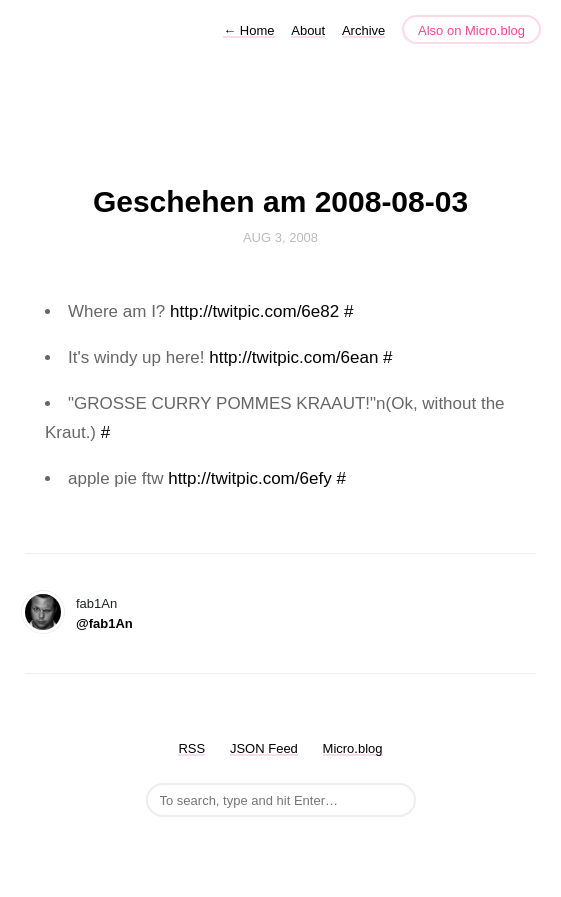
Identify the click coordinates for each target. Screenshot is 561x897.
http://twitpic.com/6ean (293, 357)
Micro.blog (353, 748)
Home (248, 30)
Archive (363, 30)
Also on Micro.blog (471, 30)
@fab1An (104, 623)
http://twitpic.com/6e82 (254, 311)
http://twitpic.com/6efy (249, 478)
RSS (191, 748)
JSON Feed (264, 748)
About (308, 30)
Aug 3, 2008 (280, 237)
